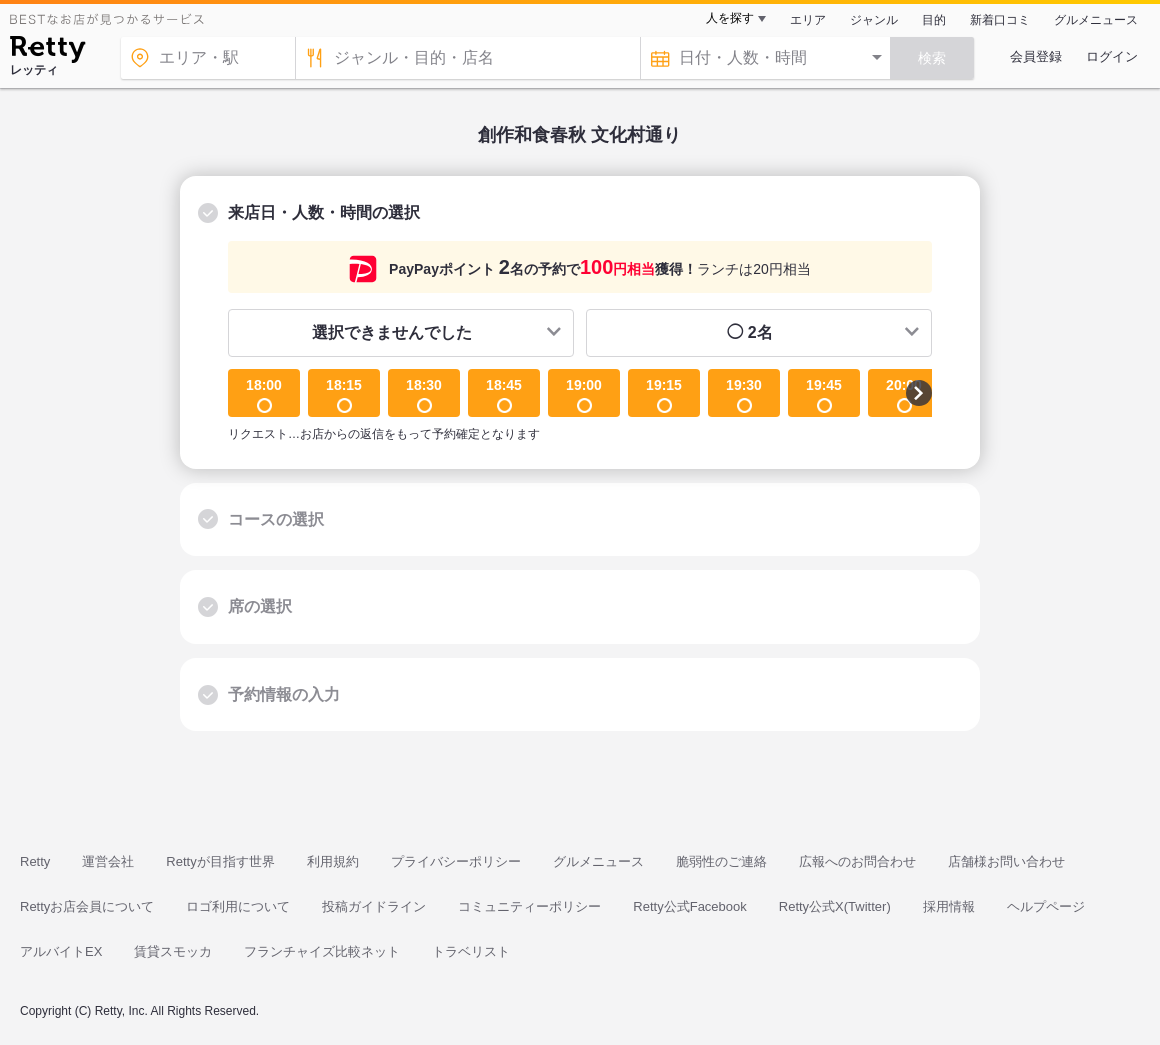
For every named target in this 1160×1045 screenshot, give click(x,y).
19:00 (584, 395)
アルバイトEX (61, 951)
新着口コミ (1000, 20)
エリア (808, 20)
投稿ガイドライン (374, 906)
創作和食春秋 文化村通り (579, 135)
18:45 (504, 395)
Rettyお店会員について (87, 906)
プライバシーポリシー (456, 861)
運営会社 (108, 861)
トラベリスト (471, 951)
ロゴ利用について (238, 906)
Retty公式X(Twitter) (835, 906)
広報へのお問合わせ (857, 861)
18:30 (424, 395)
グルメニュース (1096, 20)
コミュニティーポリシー (529, 906)
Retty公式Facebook (689, 906)
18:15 (344, 395)
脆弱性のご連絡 (721, 861)
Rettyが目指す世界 (220, 861)
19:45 (824, 395)
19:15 (664, 395)
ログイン (1112, 56)
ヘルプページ (1046, 906)
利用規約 (333, 861)
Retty (35, 861)
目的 (934, 20)
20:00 (904, 395)
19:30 (744, 395)
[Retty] (47, 52)
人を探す (730, 18)
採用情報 (949, 906)
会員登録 (1036, 56)
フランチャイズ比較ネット (322, 951)
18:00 (264, 395)
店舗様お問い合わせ (1006, 861)
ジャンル (874, 20)
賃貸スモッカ (173, 951)
